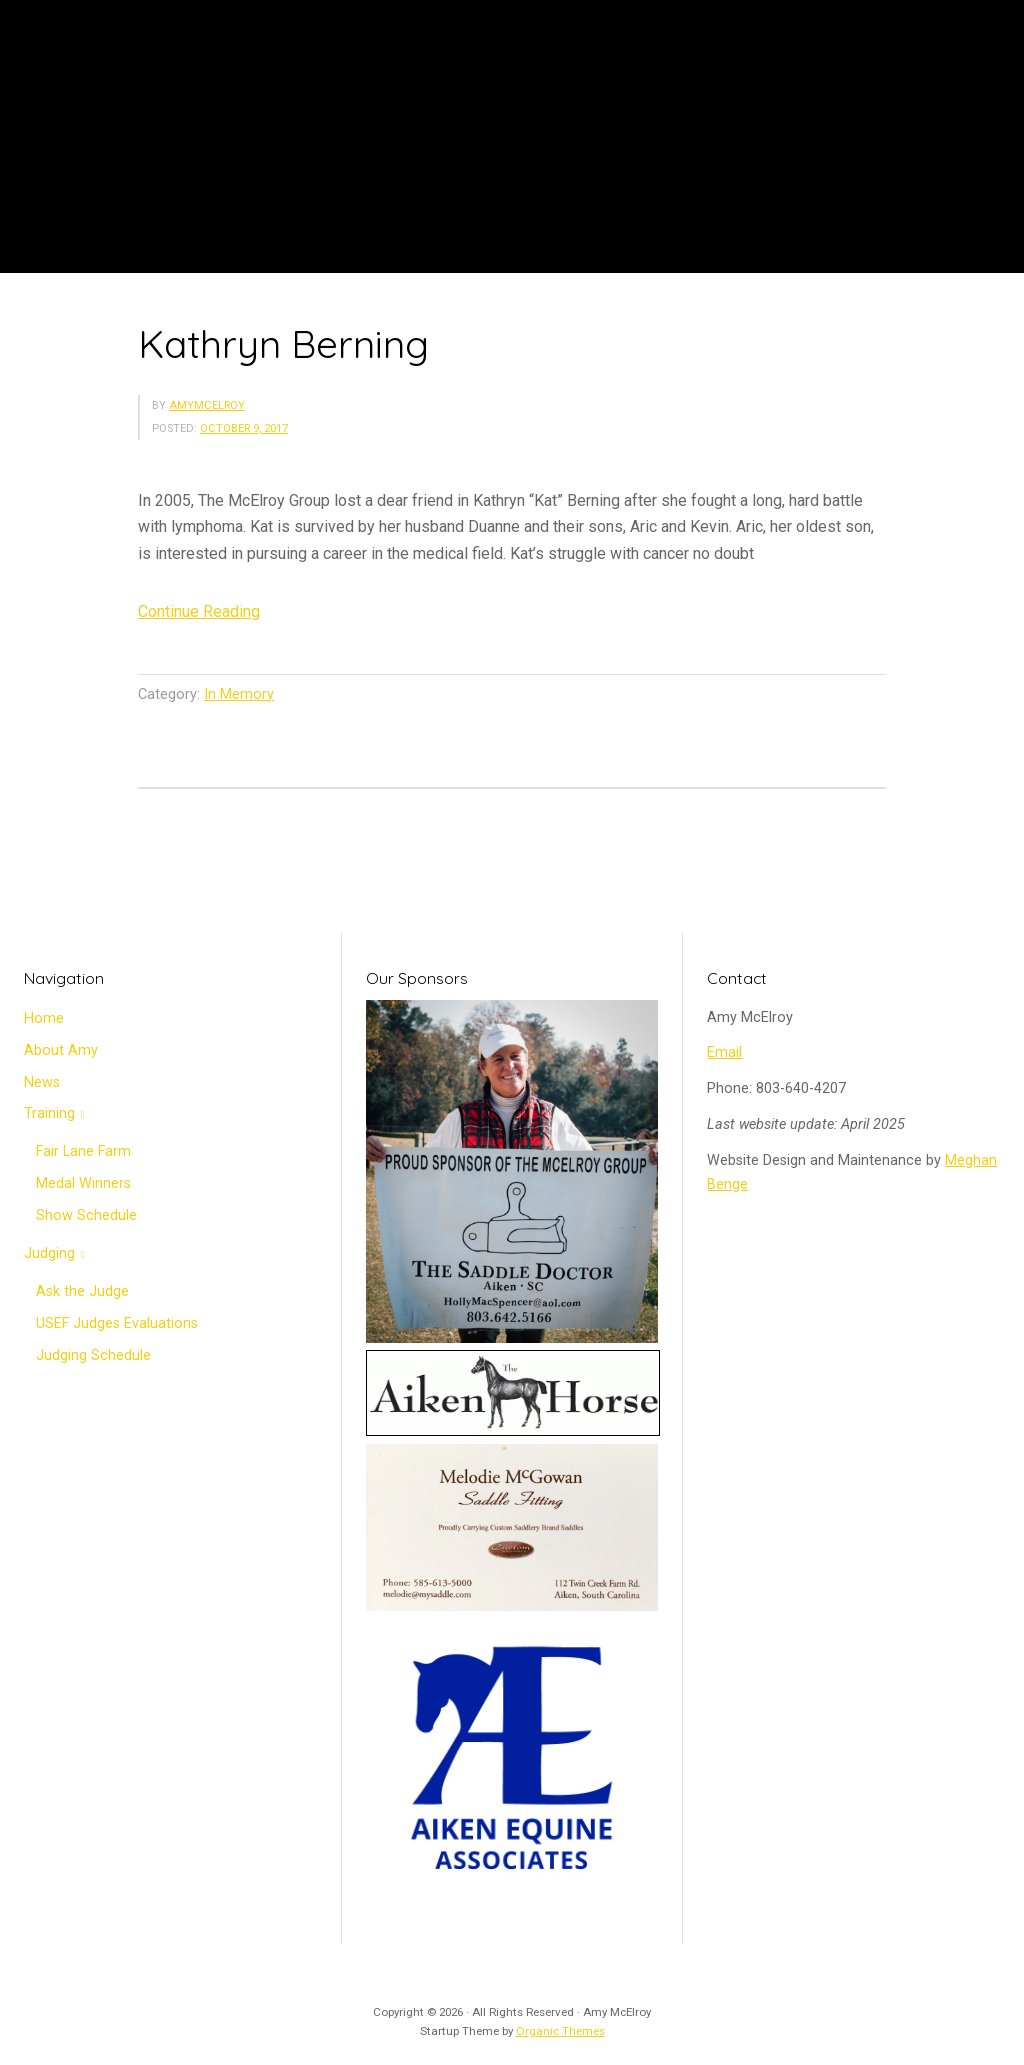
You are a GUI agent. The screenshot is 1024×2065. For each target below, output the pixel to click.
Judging (49, 1253)
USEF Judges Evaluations (117, 1323)
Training (49, 1113)
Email (724, 1052)
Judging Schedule (93, 1355)
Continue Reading (199, 611)
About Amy (61, 1050)
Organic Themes (560, 2031)
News (42, 1082)
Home (44, 1018)
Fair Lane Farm (83, 1151)
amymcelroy (207, 405)
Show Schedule (86, 1215)
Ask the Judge (82, 1291)
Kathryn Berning (283, 344)
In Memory (239, 694)
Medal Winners (83, 1183)
